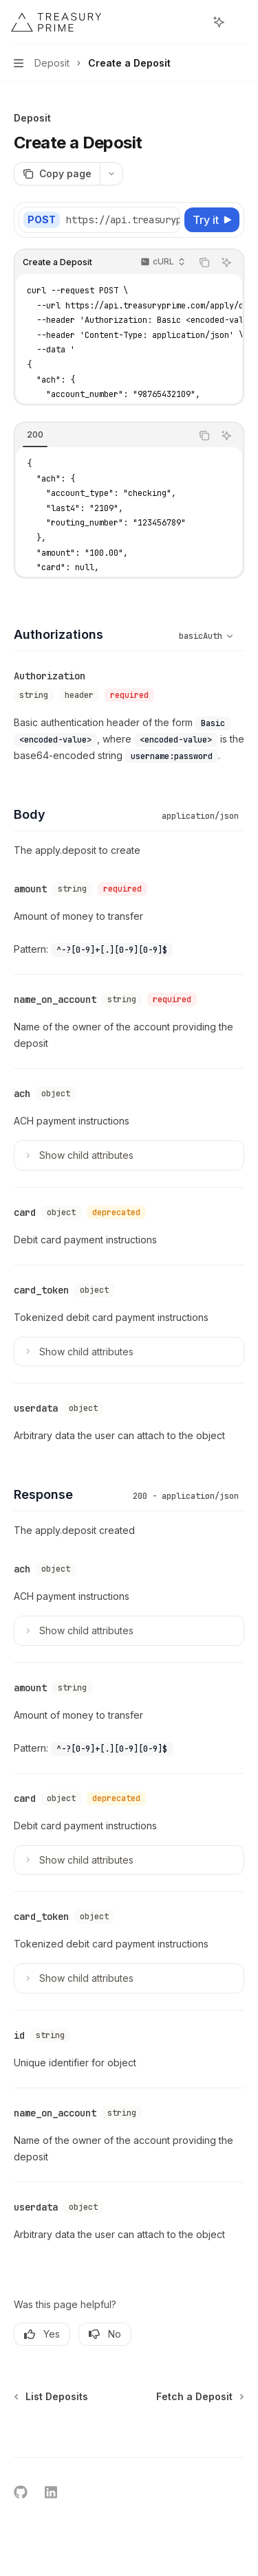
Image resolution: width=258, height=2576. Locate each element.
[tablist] (103, 435)
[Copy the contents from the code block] (204, 262)
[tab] (35, 435)
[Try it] (211, 219)
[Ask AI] (226, 262)
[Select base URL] (150, 220)
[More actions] (240, 22)
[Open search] (193, 22)
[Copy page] (57, 173)
